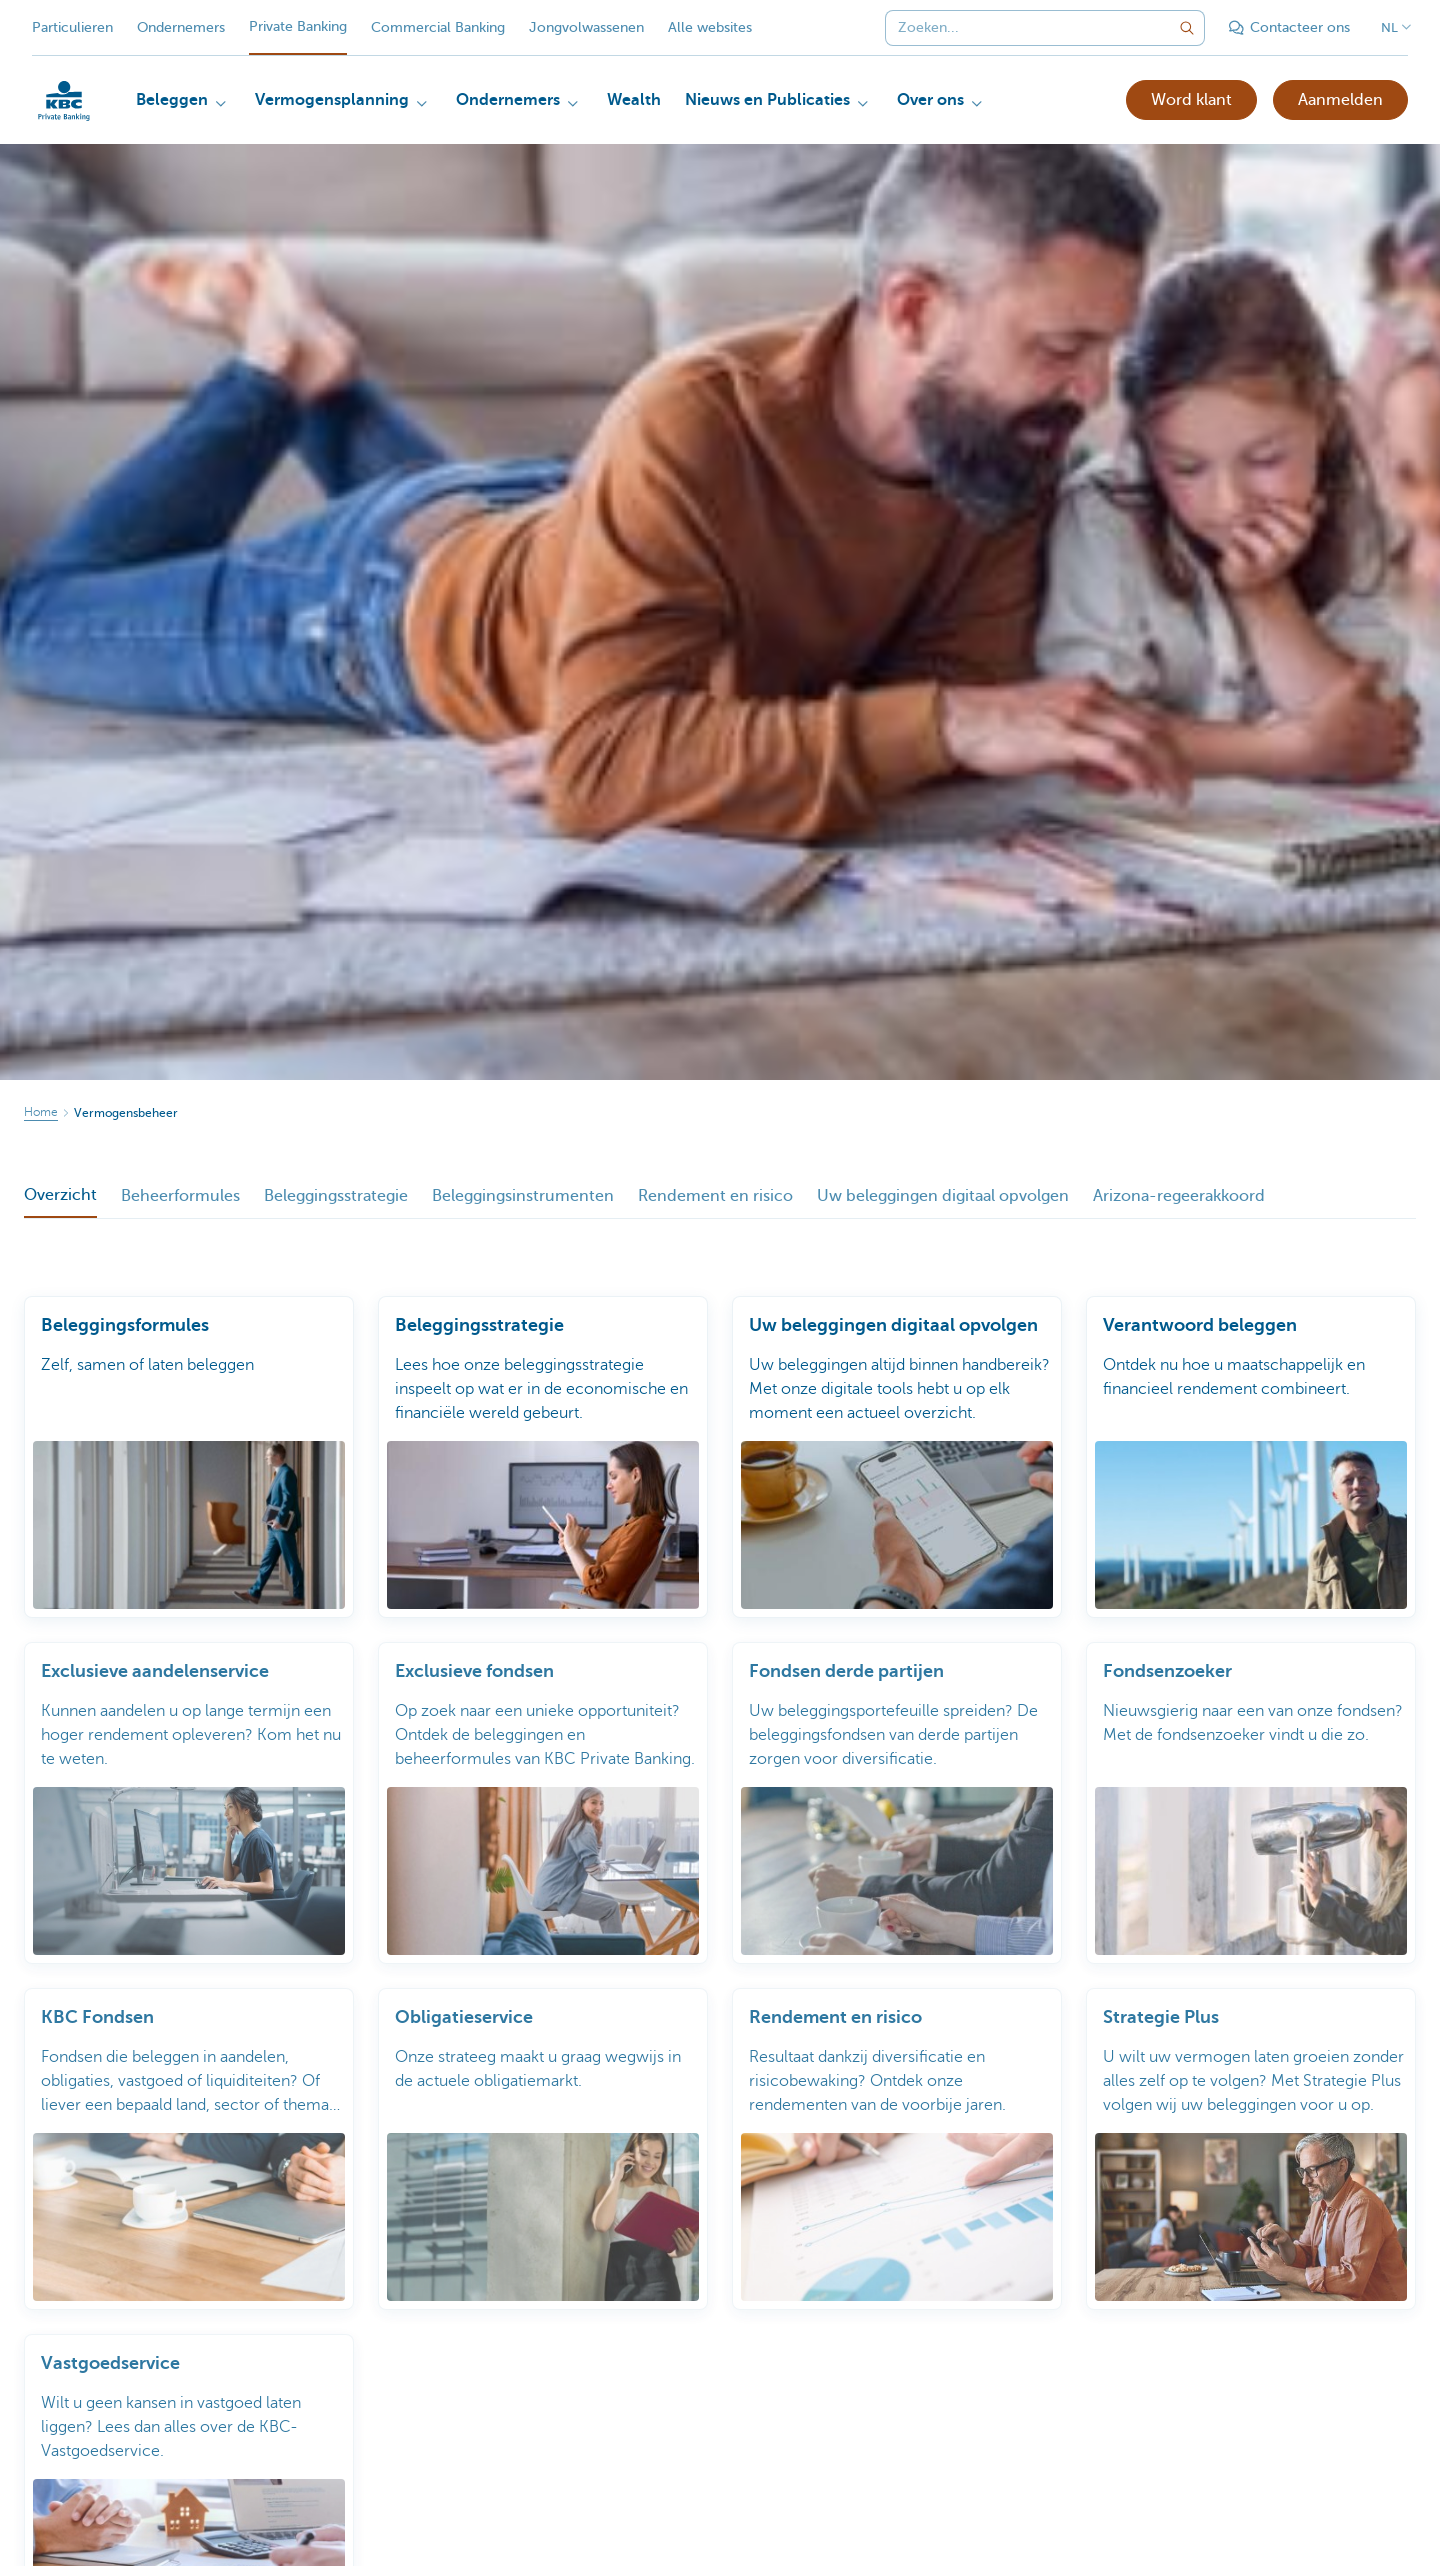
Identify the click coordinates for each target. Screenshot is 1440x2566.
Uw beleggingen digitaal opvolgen (943, 1196)
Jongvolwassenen (586, 27)
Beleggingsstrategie (336, 1196)
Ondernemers (181, 27)
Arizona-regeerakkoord (1179, 1196)
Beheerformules (180, 1196)
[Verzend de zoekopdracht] (1187, 28)
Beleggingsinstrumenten (523, 1196)
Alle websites (710, 27)
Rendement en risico (715, 1196)
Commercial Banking (438, 27)
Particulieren (72, 27)
